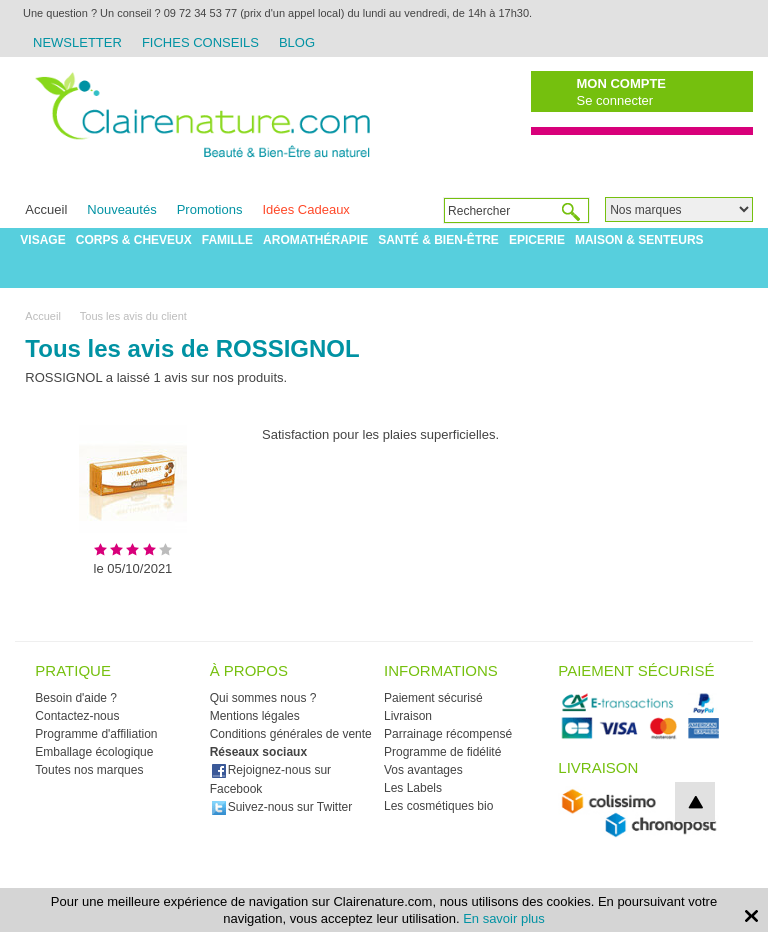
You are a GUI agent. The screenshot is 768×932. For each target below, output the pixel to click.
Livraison (408, 716)
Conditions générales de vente (291, 734)
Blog (297, 42)
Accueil (46, 209)
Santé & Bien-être (438, 240)
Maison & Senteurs (639, 240)
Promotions (210, 209)
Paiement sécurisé (433, 698)
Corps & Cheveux (134, 240)
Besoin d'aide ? (76, 698)
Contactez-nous (77, 716)
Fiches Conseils (200, 42)
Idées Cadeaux (305, 209)
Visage (42, 240)
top (695, 802)
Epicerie (537, 240)
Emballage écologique (94, 752)
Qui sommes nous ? (263, 698)
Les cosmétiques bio (438, 806)
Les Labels (413, 788)
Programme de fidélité (442, 752)
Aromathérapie (315, 240)
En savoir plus (504, 918)
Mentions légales (255, 716)
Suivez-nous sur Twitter (282, 807)
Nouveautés (121, 209)
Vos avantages (423, 770)
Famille (227, 240)
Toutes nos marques (89, 770)
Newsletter (77, 42)
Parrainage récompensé (448, 734)
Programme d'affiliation (96, 734)
